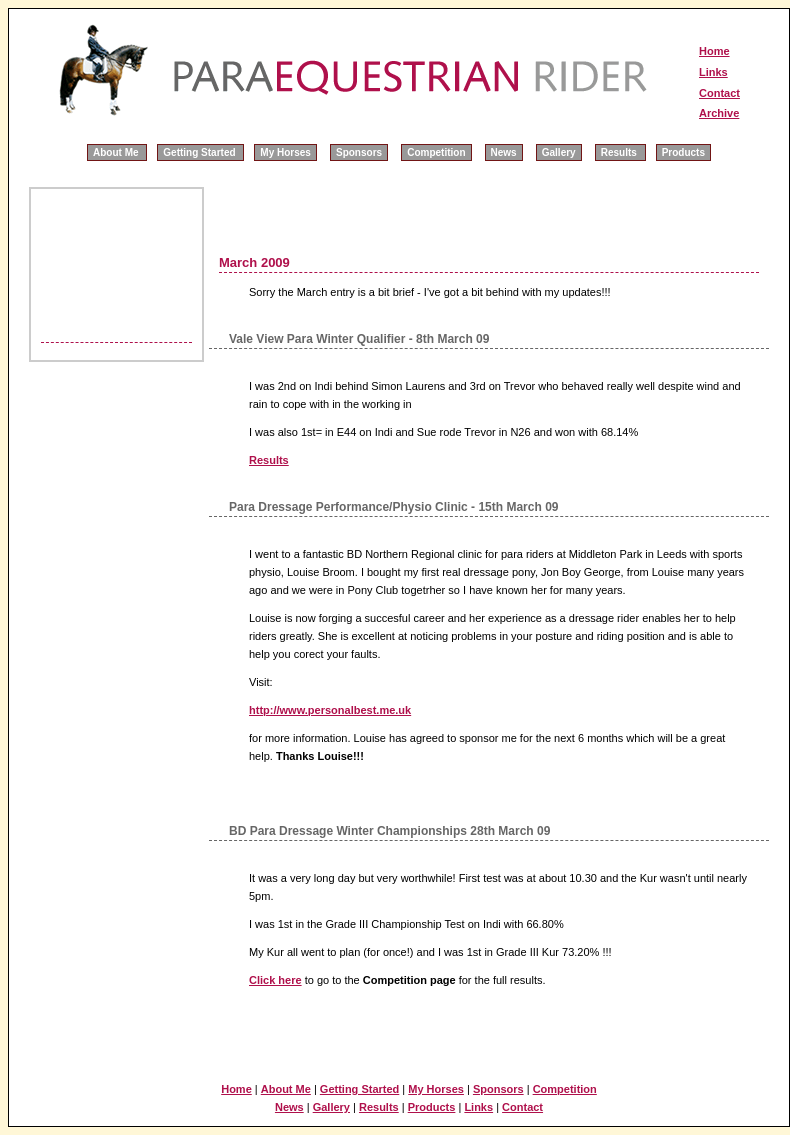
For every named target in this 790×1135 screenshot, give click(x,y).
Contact (719, 93)
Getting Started (200, 152)
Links (713, 72)
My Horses (285, 152)
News (504, 152)
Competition (436, 152)
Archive (719, 113)
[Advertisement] (93, 251)
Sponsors (359, 152)
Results (620, 152)
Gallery (559, 152)
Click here (275, 980)
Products (683, 152)
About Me (117, 152)
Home (714, 51)
